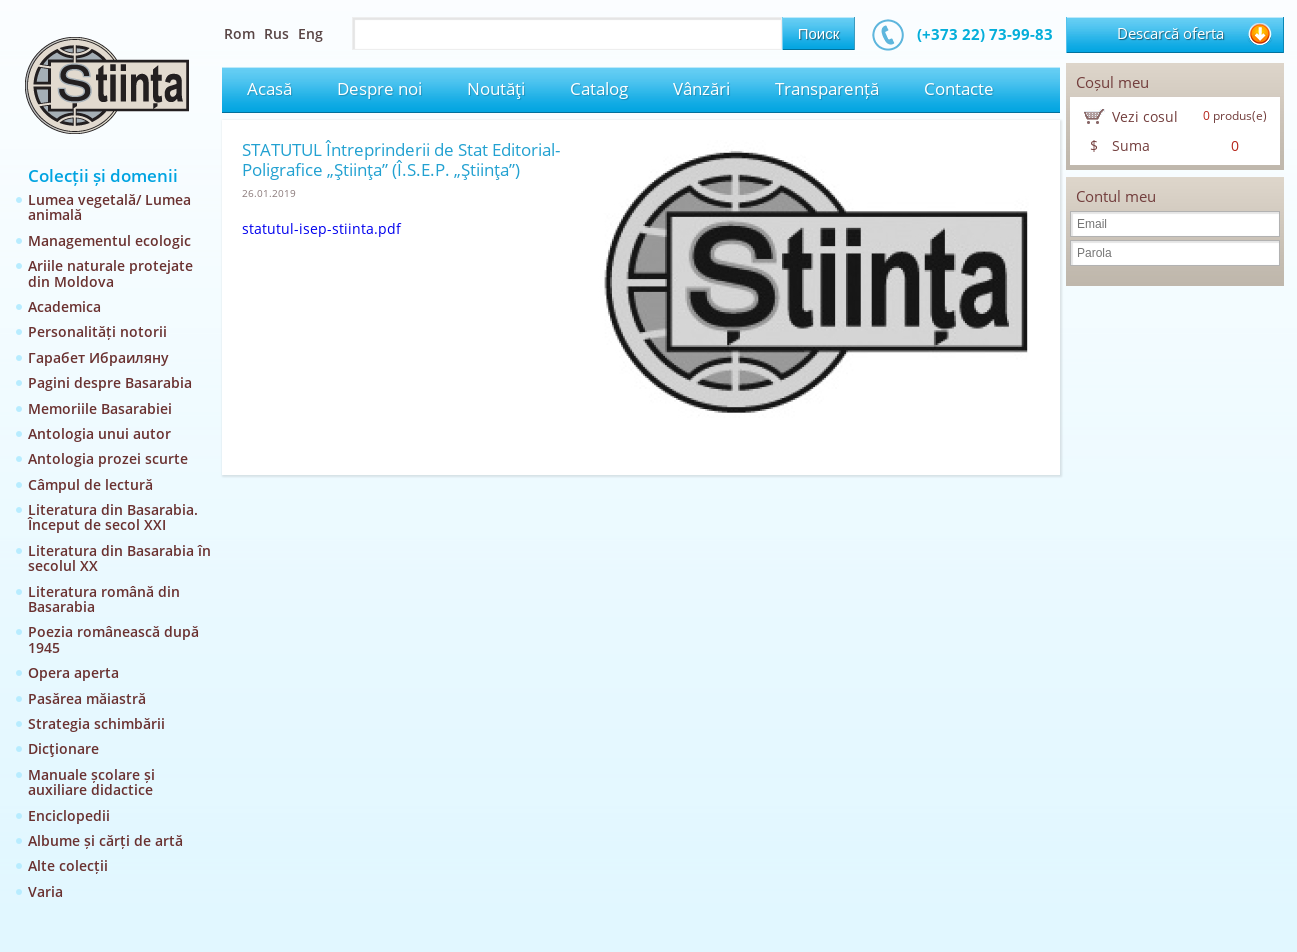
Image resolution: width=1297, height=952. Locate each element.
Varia (45, 891)
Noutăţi (496, 88)
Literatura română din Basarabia (104, 599)
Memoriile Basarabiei (100, 408)
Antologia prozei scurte (108, 458)
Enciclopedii (69, 815)
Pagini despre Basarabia (110, 382)
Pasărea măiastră (87, 698)
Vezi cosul (1145, 116)
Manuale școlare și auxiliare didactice (91, 782)
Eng (310, 33)
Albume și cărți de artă (105, 840)
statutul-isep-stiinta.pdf (321, 228)
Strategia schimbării (96, 723)
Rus (276, 33)
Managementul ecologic (109, 240)
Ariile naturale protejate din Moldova (110, 273)
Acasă (269, 88)
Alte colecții (68, 865)
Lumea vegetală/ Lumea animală (109, 207)
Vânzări (701, 88)
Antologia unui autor (99, 433)
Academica (64, 306)
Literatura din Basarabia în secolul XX (119, 558)
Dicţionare (63, 748)
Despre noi (379, 88)
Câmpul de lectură (90, 484)
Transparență (827, 88)
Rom (239, 33)
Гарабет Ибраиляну (98, 357)
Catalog (599, 88)
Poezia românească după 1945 (113, 639)
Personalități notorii (97, 331)
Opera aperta (73, 672)
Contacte (959, 88)
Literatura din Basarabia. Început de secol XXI (113, 517)
